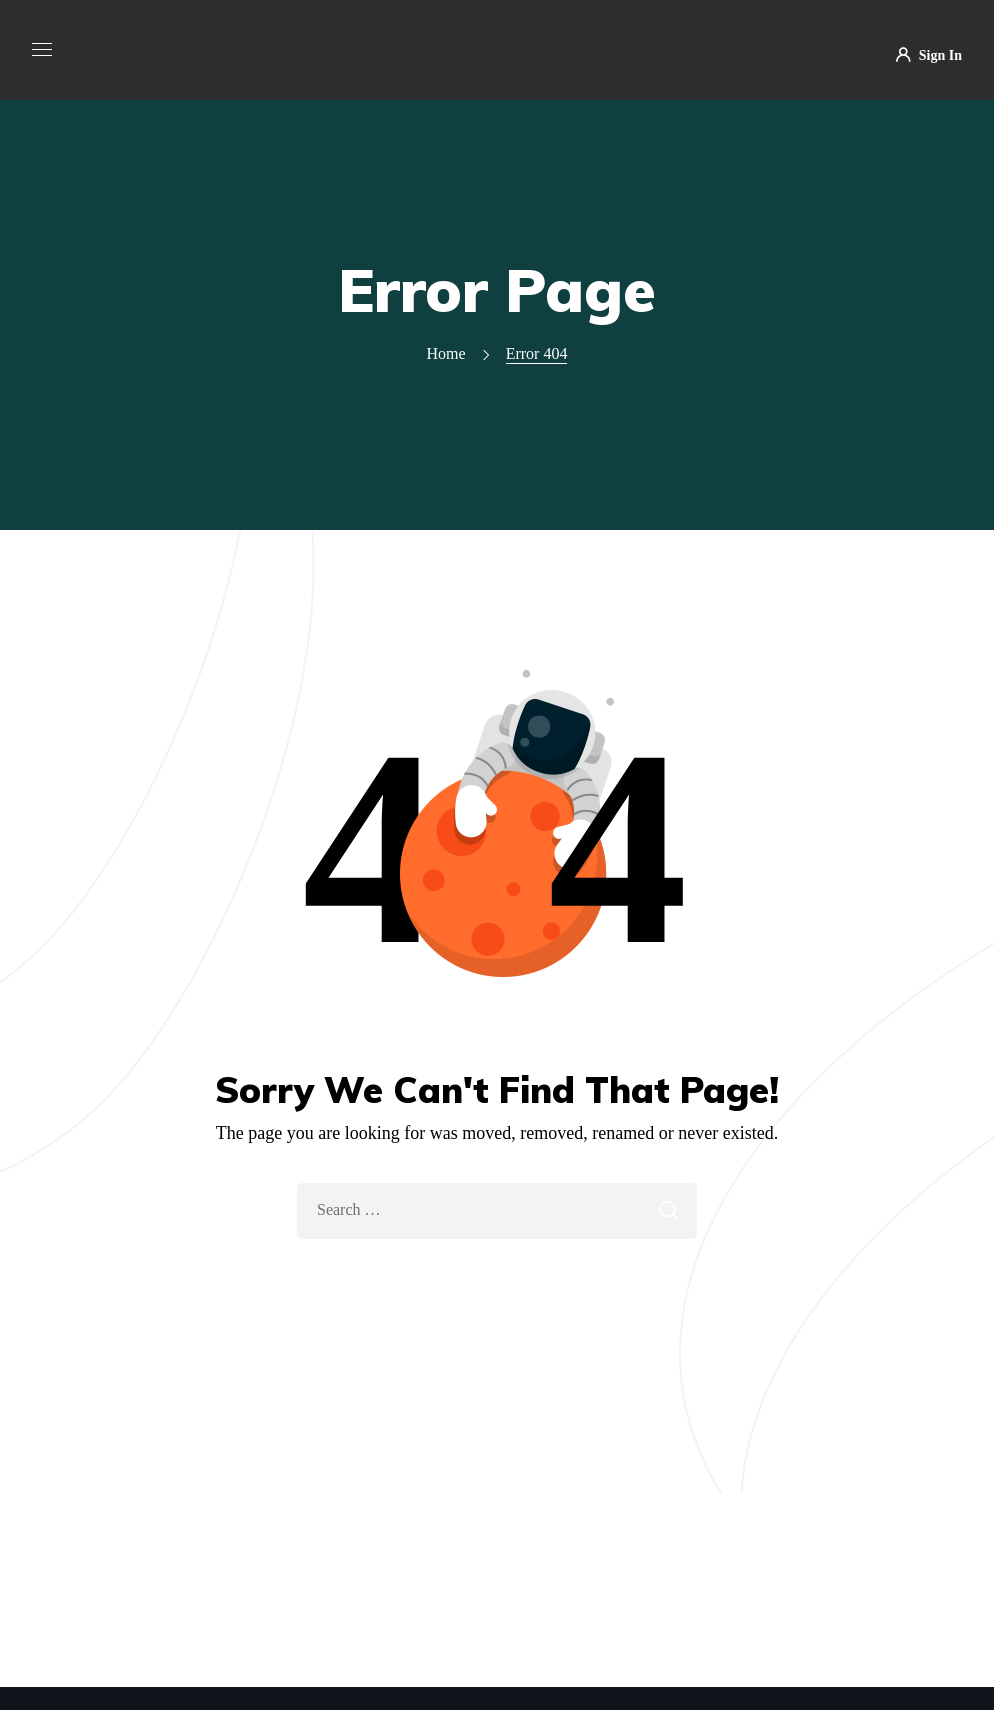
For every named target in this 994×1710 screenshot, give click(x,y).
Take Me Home (497, 1281)
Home (446, 353)
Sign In (929, 56)
